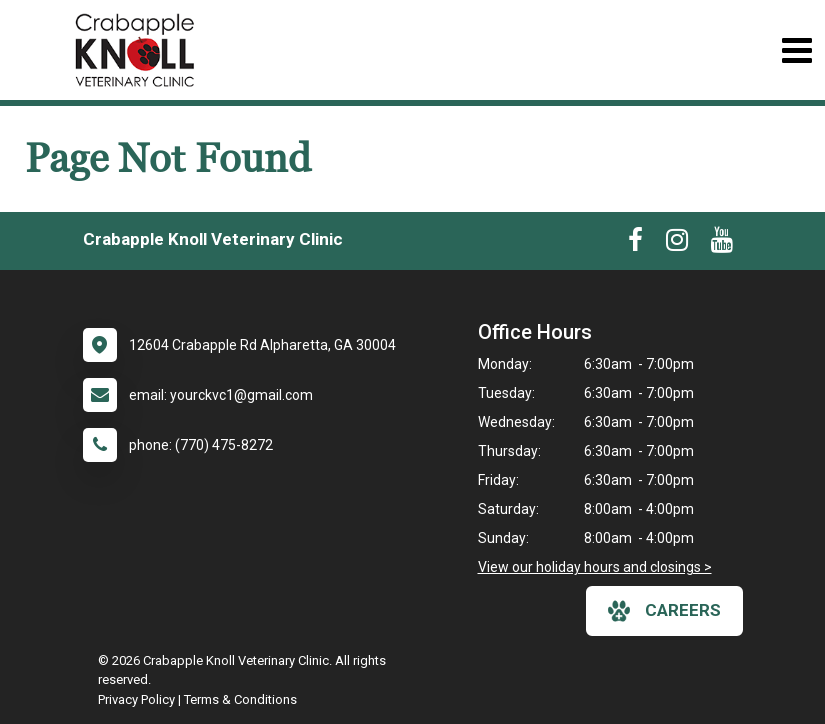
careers (664, 611)
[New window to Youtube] (722, 244)
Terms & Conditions (240, 699)
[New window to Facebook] (635, 244)
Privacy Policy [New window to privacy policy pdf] (136, 699)
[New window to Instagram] (677, 244)
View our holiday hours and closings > (595, 567)
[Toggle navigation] (796, 50)
